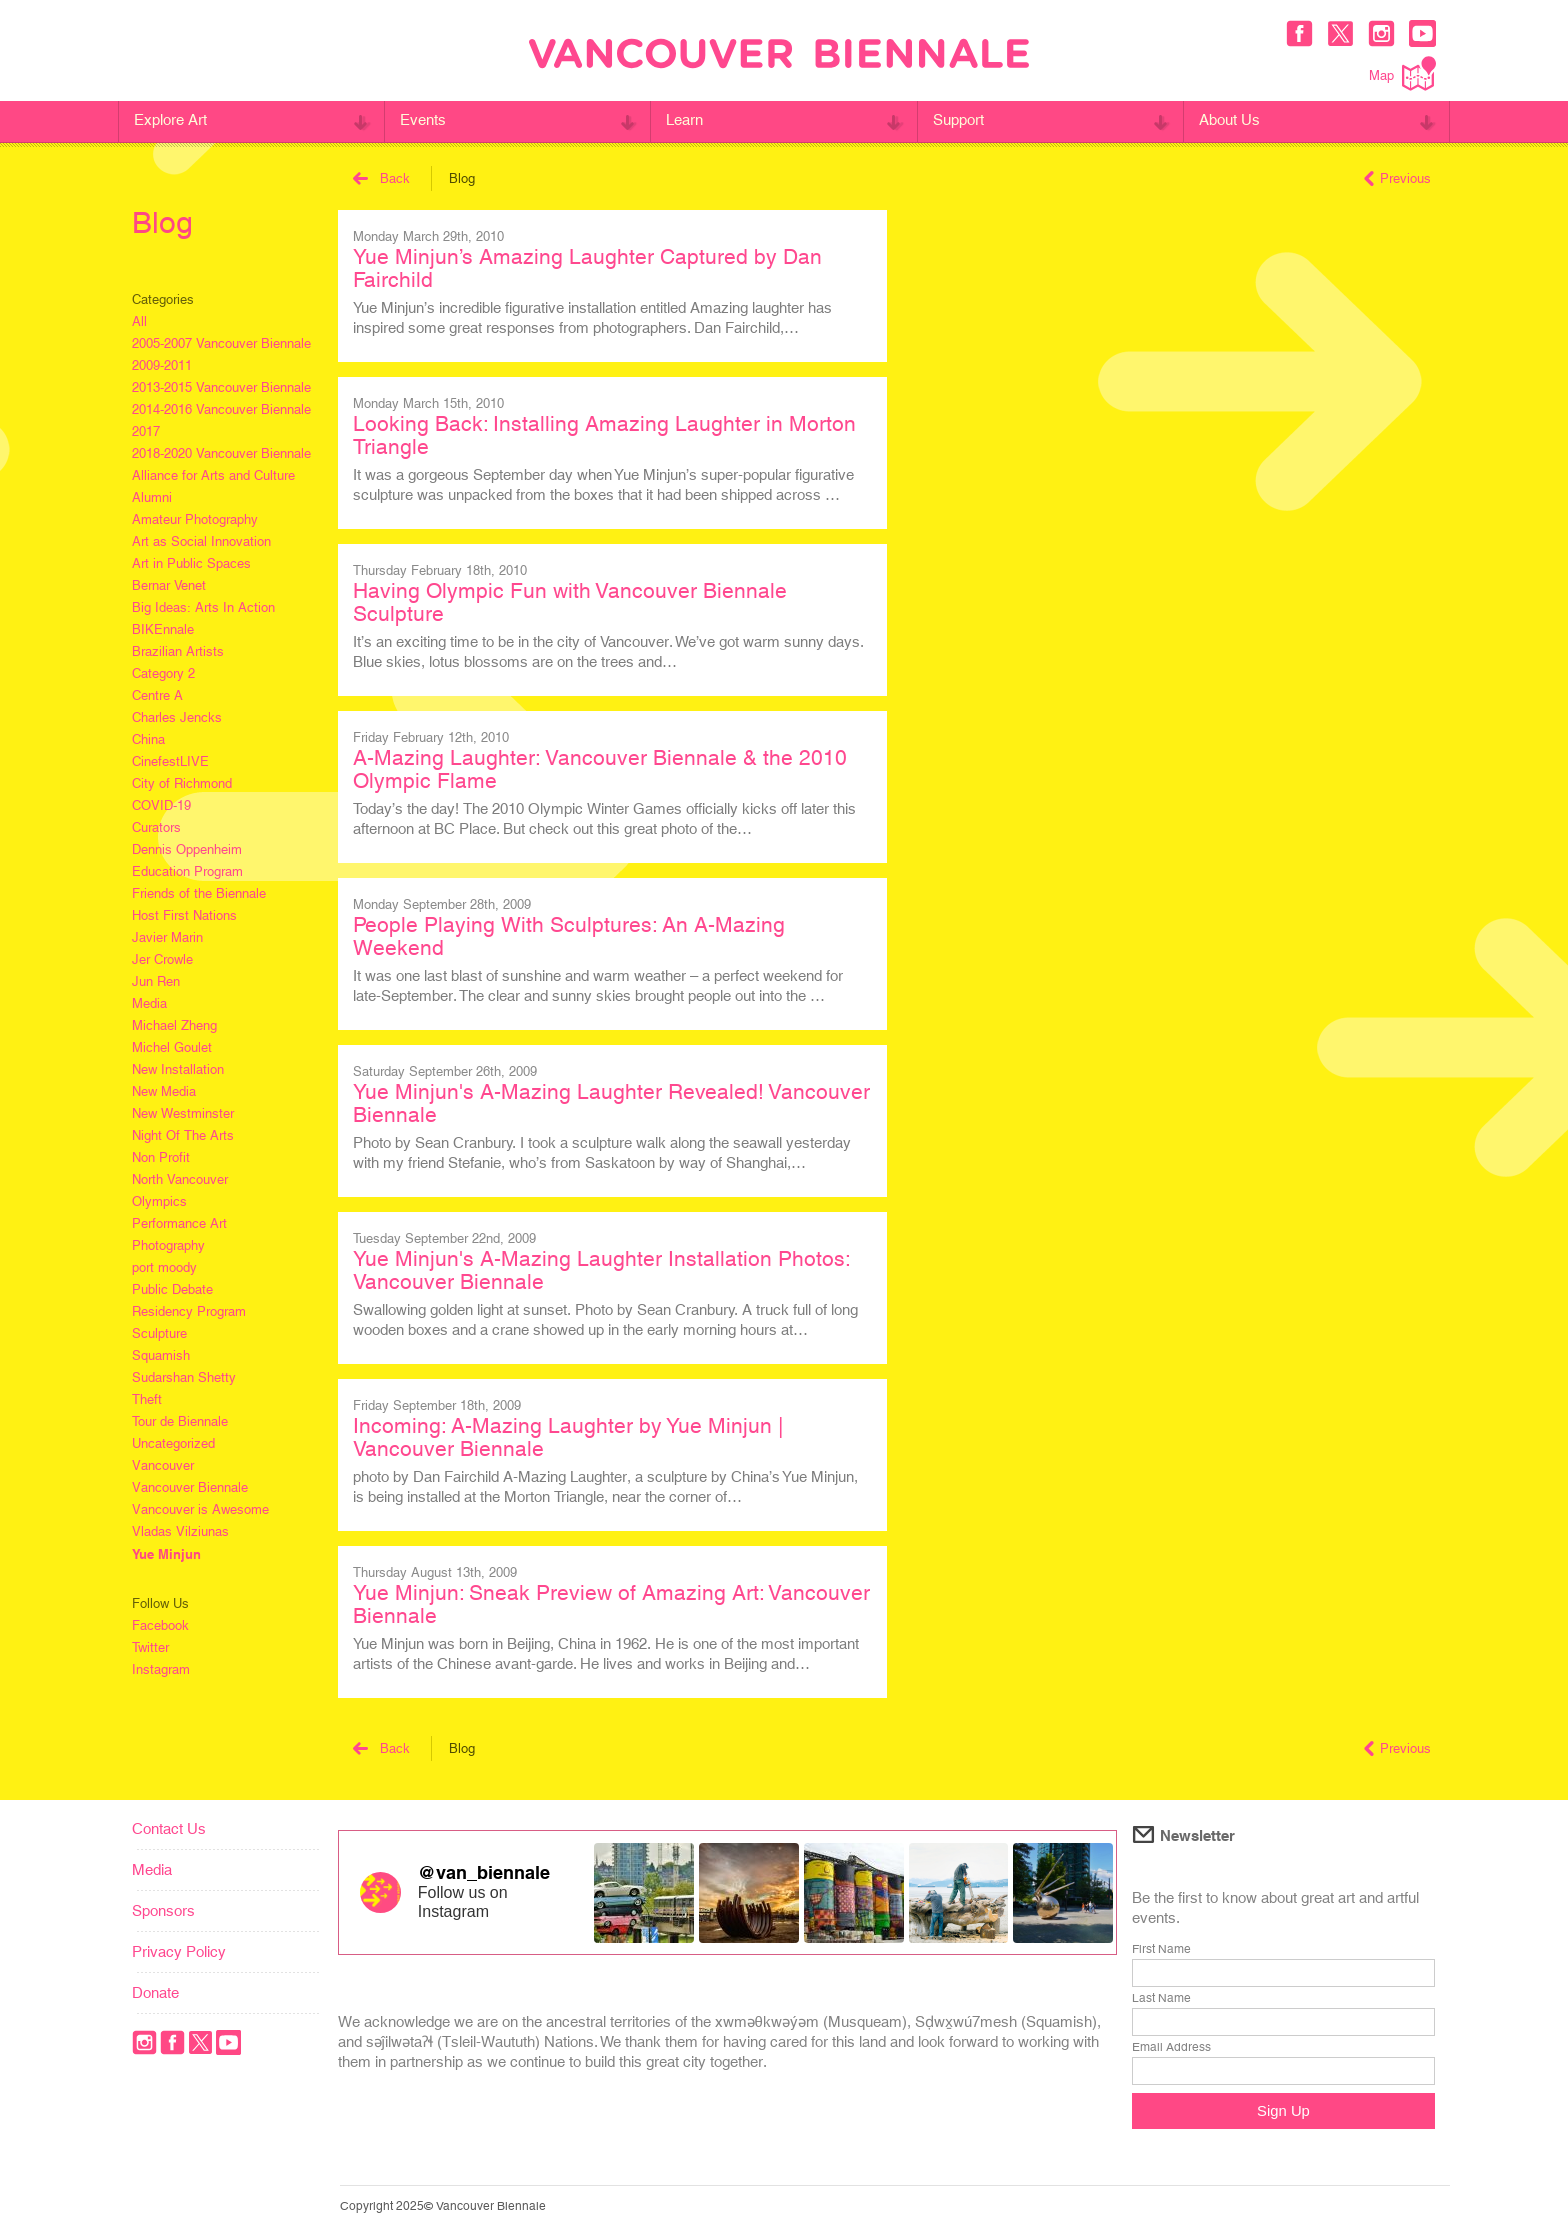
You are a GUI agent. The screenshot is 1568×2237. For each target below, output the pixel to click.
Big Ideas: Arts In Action (203, 607)
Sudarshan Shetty (184, 1377)
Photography (168, 1245)
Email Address (1171, 2047)
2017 (146, 431)
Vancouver (163, 1465)
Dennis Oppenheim (187, 849)
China (148, 739)
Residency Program (189, 1311)
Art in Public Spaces (191, 563)
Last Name (1161, 1998)
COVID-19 (161, 805)
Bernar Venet (169, 585)
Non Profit (161, 1157)
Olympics (159, 1201)
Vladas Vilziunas (180, 1531)
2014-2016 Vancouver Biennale (221, 409)
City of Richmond (182, 783)
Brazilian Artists (178, 651)
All (139, 321)
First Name (1161, 1949)
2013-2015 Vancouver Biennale (221, 387)
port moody (164, 1267)
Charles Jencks (177, 717)
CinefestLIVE (170, 761)
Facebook (160, 1625)
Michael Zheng (174, 1025)
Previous (1397, 178)
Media (149, 1003)
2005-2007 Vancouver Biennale (221, 343)
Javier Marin (167, 937)
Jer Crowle (162, 959)
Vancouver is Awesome (200, 1509)
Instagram (161, 1669)
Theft (147, 1399)
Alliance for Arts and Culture (213, 475)
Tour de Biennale (180, 1421)
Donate (155, 1992)
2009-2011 (162, 365)
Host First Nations (184, 915)
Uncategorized (173, 1443)
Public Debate (172, 1289)
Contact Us (169, 1828)
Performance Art (179, 1223)
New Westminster (183, 1113)
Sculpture (159, 1333)
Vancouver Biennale (190, 1487)
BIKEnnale (163, 629)
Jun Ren (156, 981)
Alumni (152, 497)
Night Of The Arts (183, 1135)
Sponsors (163, 1910)
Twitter (150, 1647)
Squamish (161, 1355)
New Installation (178, 1069)
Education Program (187, 871)
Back (381, 178)
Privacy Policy (179, 1951)
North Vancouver (180, 1179)
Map (1402, 73)
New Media (164, 1091)
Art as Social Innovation (201, 541)
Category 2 (163, 673)
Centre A (157, 695)
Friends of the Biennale (199, 893)
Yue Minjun (166, 1554)
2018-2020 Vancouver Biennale (221, 453)
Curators (156, 827)
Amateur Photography (195, 519)
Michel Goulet (172, 1047)
